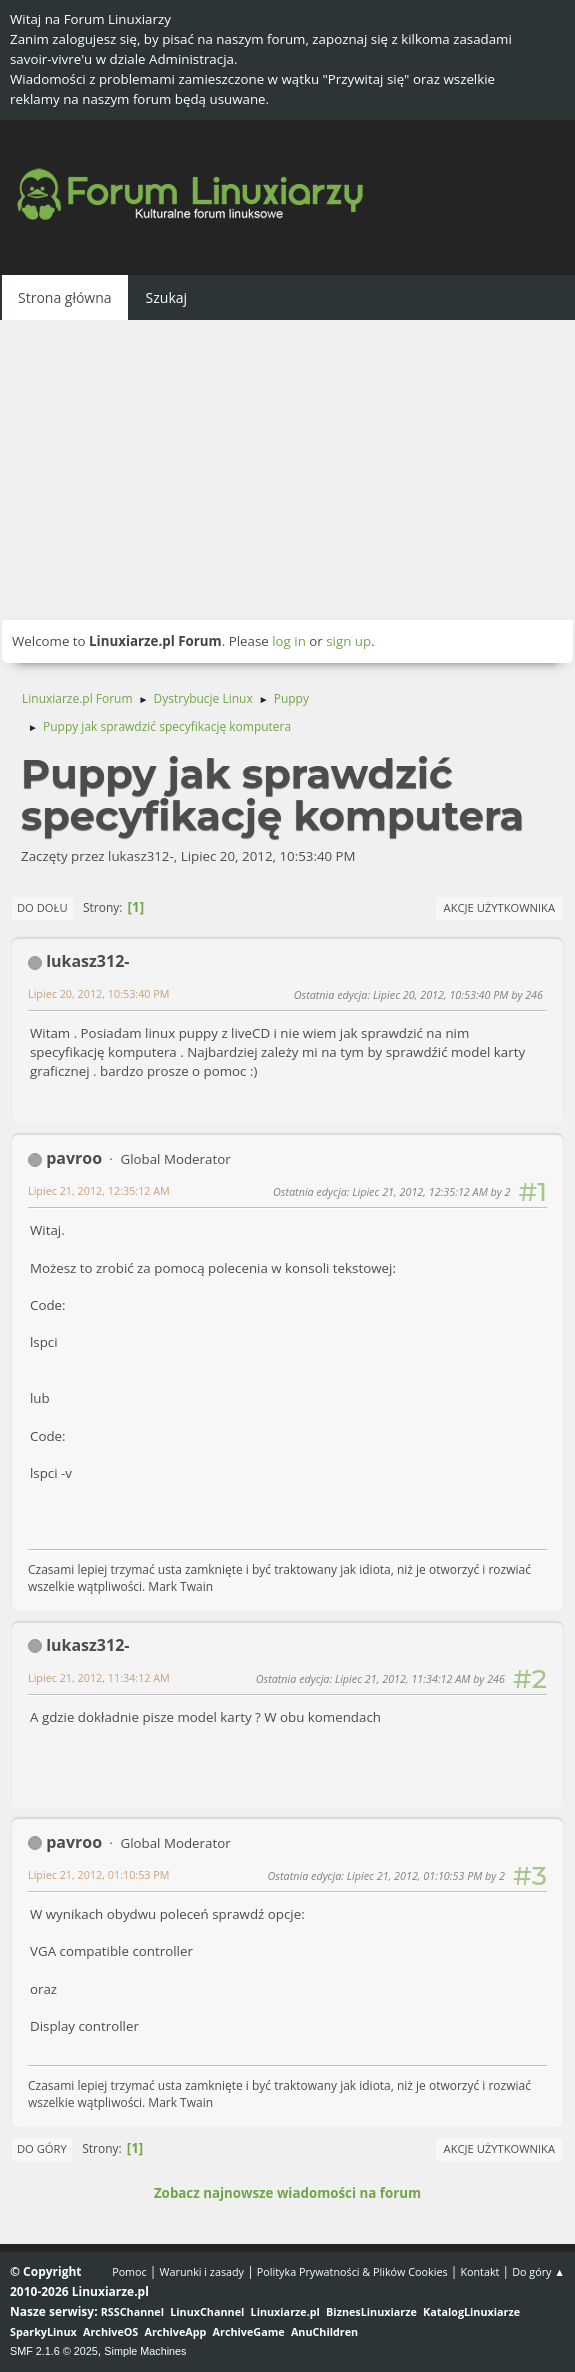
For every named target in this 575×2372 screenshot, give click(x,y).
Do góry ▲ (538, 2271)
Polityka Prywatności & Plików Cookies (352, 2271)
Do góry (42, 2148)
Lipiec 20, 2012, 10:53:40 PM (99, 993)
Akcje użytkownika (499, 907)
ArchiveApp (176, 2331)
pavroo (74, 1158)
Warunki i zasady (202, 2271)
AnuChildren (324, 2331)
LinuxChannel (207, 2311)
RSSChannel (132, 2311)
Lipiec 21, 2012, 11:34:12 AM (99, 1677)
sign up (348, 641)
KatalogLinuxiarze (471, 2311)
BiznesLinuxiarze (371, 2311)
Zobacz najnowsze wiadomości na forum (287, 2193)
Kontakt (479, 2271)
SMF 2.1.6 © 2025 (54, 2351)
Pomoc (129, 2271)
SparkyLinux (43, 2331)
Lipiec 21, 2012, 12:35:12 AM (99, 1190)
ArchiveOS (110, 2331)
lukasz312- (87, 961)
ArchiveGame (249, 2331)
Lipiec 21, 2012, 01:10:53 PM (99, 1874)
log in (289, 641)
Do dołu (42, 907)
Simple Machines (145, 2351)
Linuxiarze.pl (285, 2311)
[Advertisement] (287, 470)
